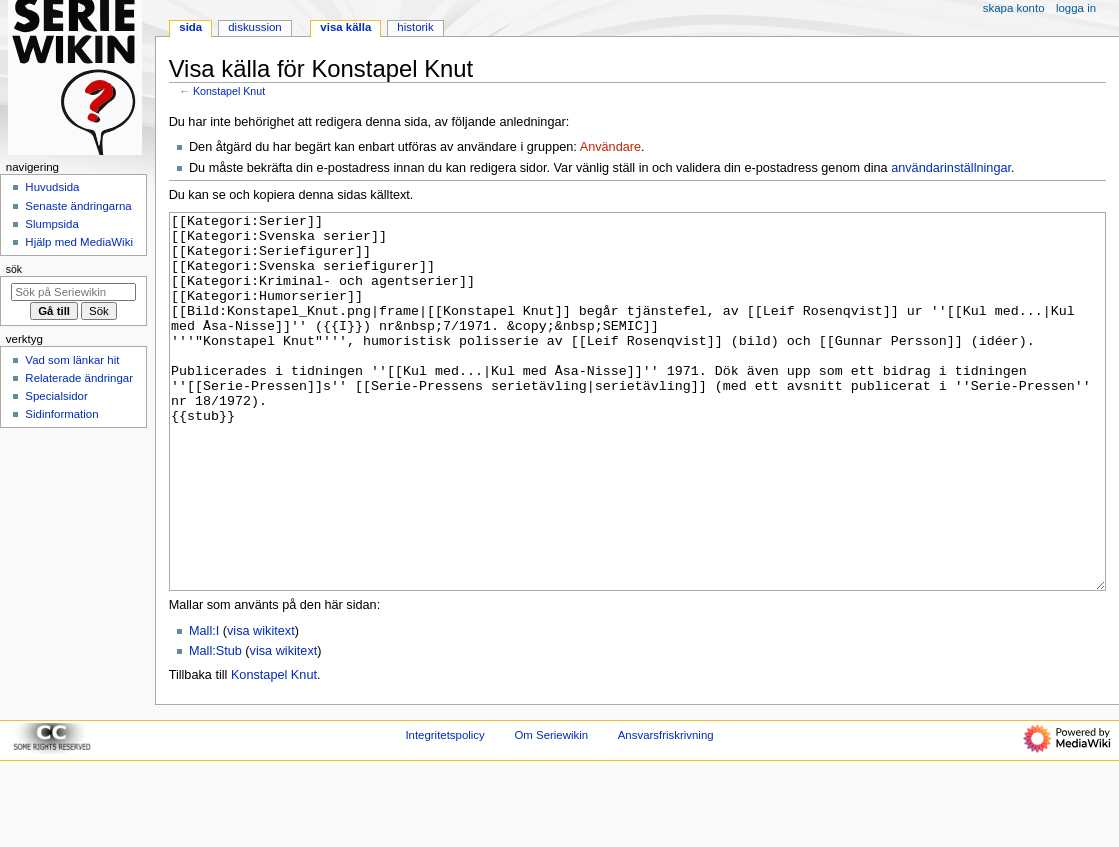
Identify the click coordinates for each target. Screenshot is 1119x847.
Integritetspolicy (444, 810)
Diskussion (254, 27)
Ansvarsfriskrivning (666, 810)
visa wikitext (261, 706)
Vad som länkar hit (72, 360)
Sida (190, 27)
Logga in (1076, 8)
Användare (610, 147)
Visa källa (345, 27)
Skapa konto (1014, 8)
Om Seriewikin (551, 810)
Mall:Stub (215, 726)
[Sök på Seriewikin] (73, 292)
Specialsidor (56, 396)
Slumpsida (51, 224)
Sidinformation (61, 414)
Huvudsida (52, 187)
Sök (14, 269)
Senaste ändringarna (78, 206)
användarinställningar (951, 168)
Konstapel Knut (229, 91)
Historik (415, 27)
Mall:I (204, 706)
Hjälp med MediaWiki (79, 242)
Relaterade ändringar (79, 378)
